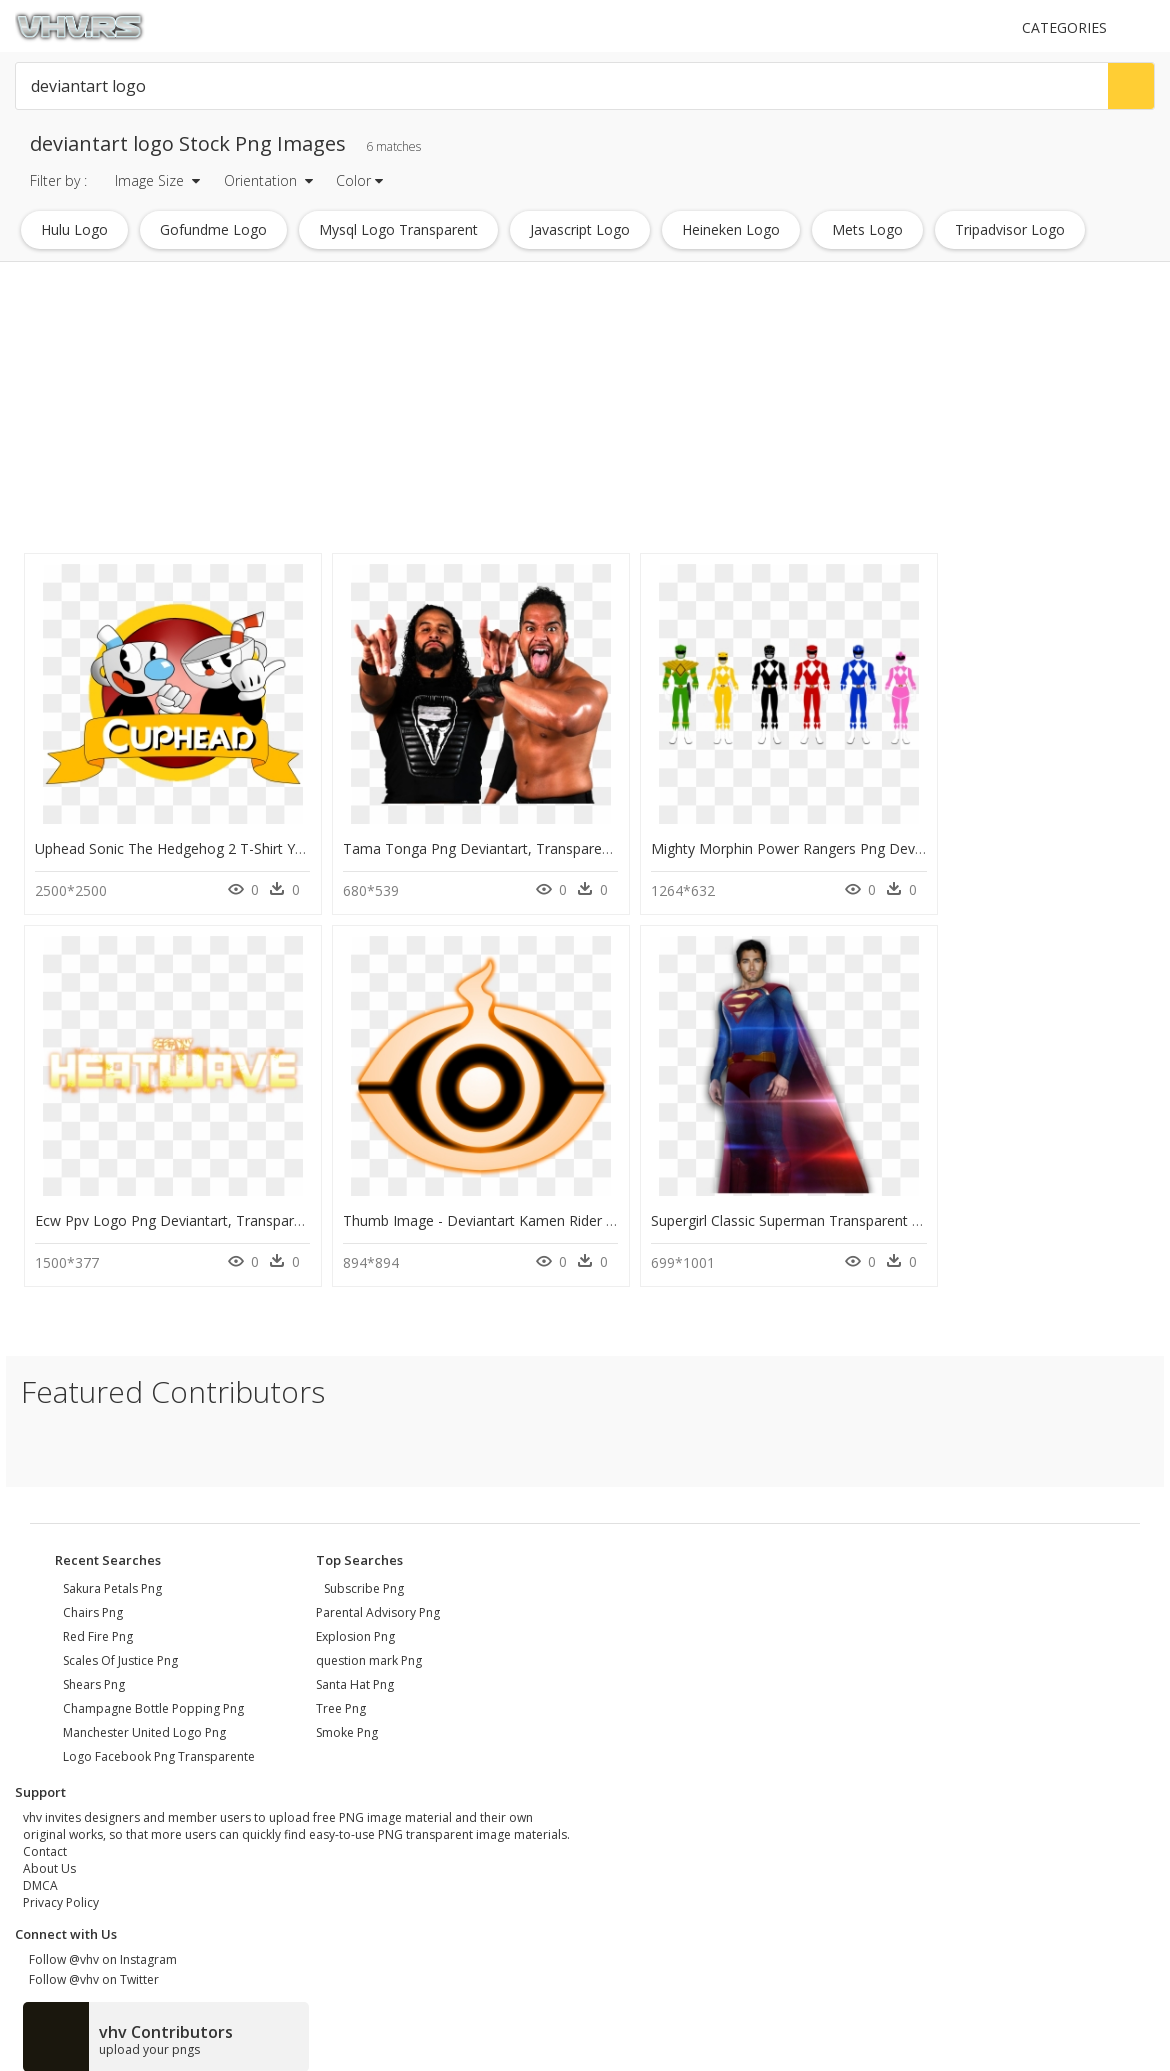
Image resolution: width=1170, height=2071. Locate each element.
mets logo (867, 229)
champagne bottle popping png (153, 1697)
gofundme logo (213, 229)
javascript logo (580, 229)
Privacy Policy (61, 1891)
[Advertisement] (385, 408)
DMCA (40, 1874)
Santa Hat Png (355, 1673)
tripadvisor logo (1010, 229)
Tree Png (341, 1697)
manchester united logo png (144, 1721)
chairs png (93, 1601)
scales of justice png (120, 1649)
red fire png (98, 1625)
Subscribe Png (364, 1577)
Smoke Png (347, 1721)
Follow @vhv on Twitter (91, 1968)
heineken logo (731, 229)
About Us (49, 1857)
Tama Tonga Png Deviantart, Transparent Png (472, 843)
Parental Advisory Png (378, 1601)
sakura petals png (112, 1577)
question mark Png (369, 1649)
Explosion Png (355, 1625)
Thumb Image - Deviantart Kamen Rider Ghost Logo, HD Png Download (269, 1209)
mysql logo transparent (398, 229)
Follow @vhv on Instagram (100, 1948)
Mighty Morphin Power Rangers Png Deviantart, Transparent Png (819, 843)
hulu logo (74, 229)
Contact (45, 1840)
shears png (94, 1673)
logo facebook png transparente (159, 1745)
